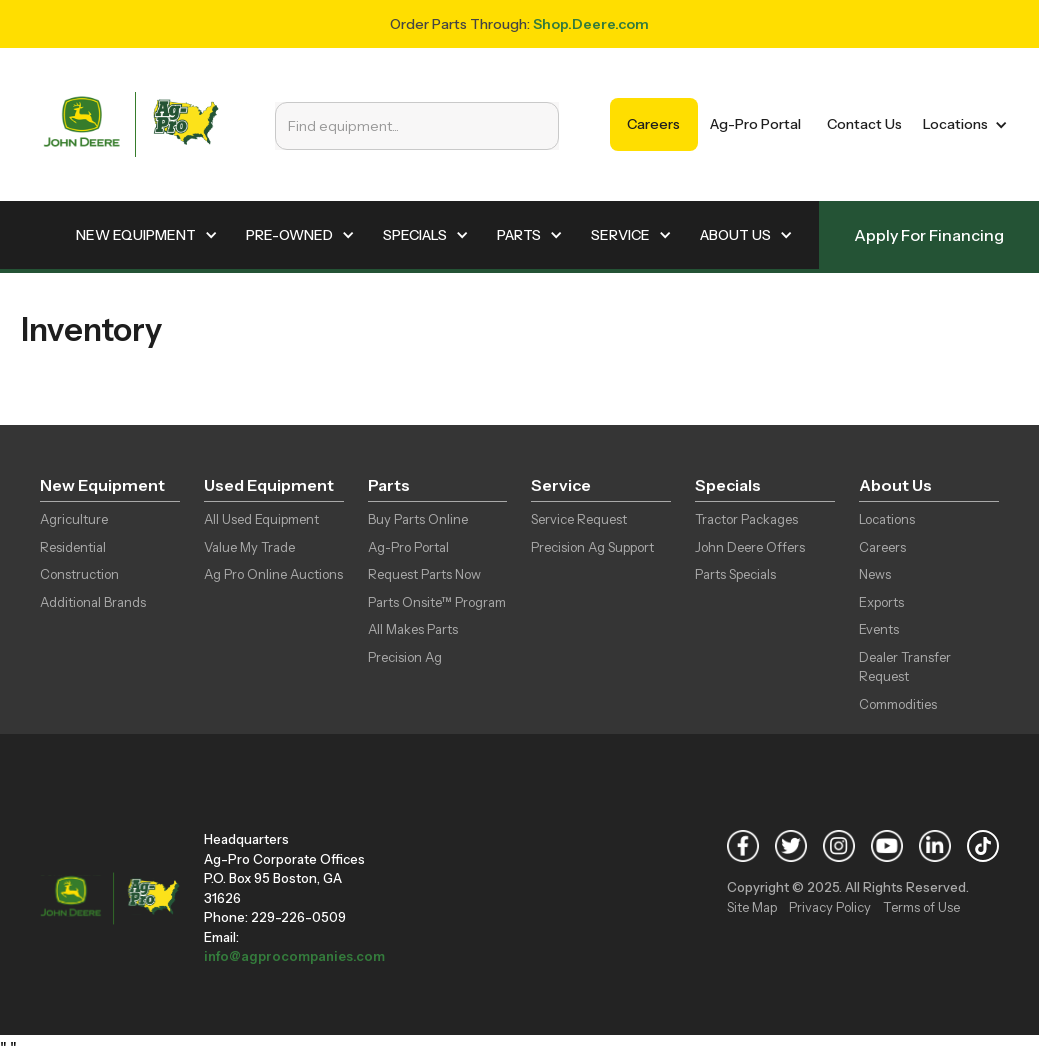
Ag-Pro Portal (755, 124)
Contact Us (864, 124)
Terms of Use (921, 907)
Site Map (752, 907)
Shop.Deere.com (591, 24)
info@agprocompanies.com (294, 956)
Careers (653, 124)
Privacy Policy (830, 907)
